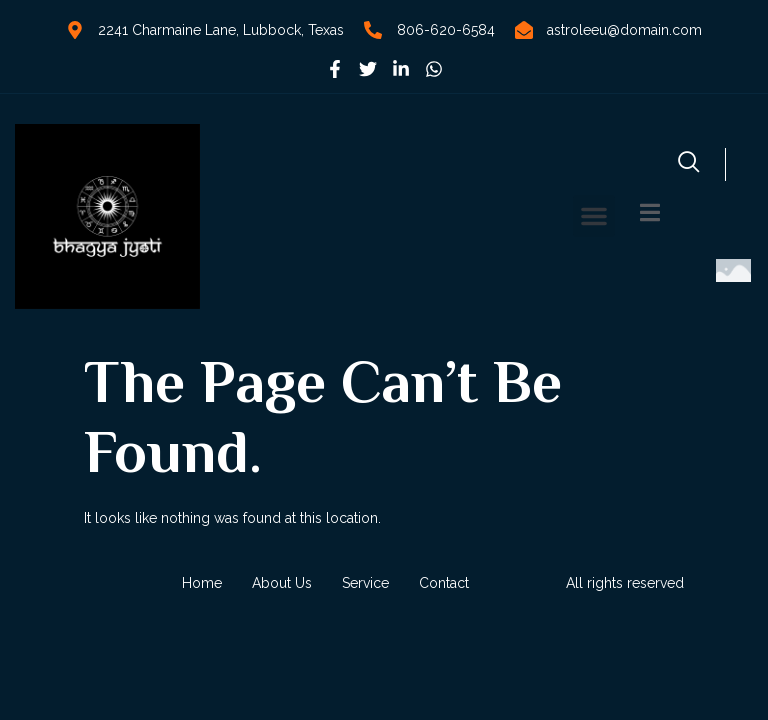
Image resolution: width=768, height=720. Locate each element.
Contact (444, 583)
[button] (594, 216)
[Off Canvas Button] (650, 214)
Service (365, 583)
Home (202, 583)
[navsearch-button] (689, 164)
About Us (282, 583)
